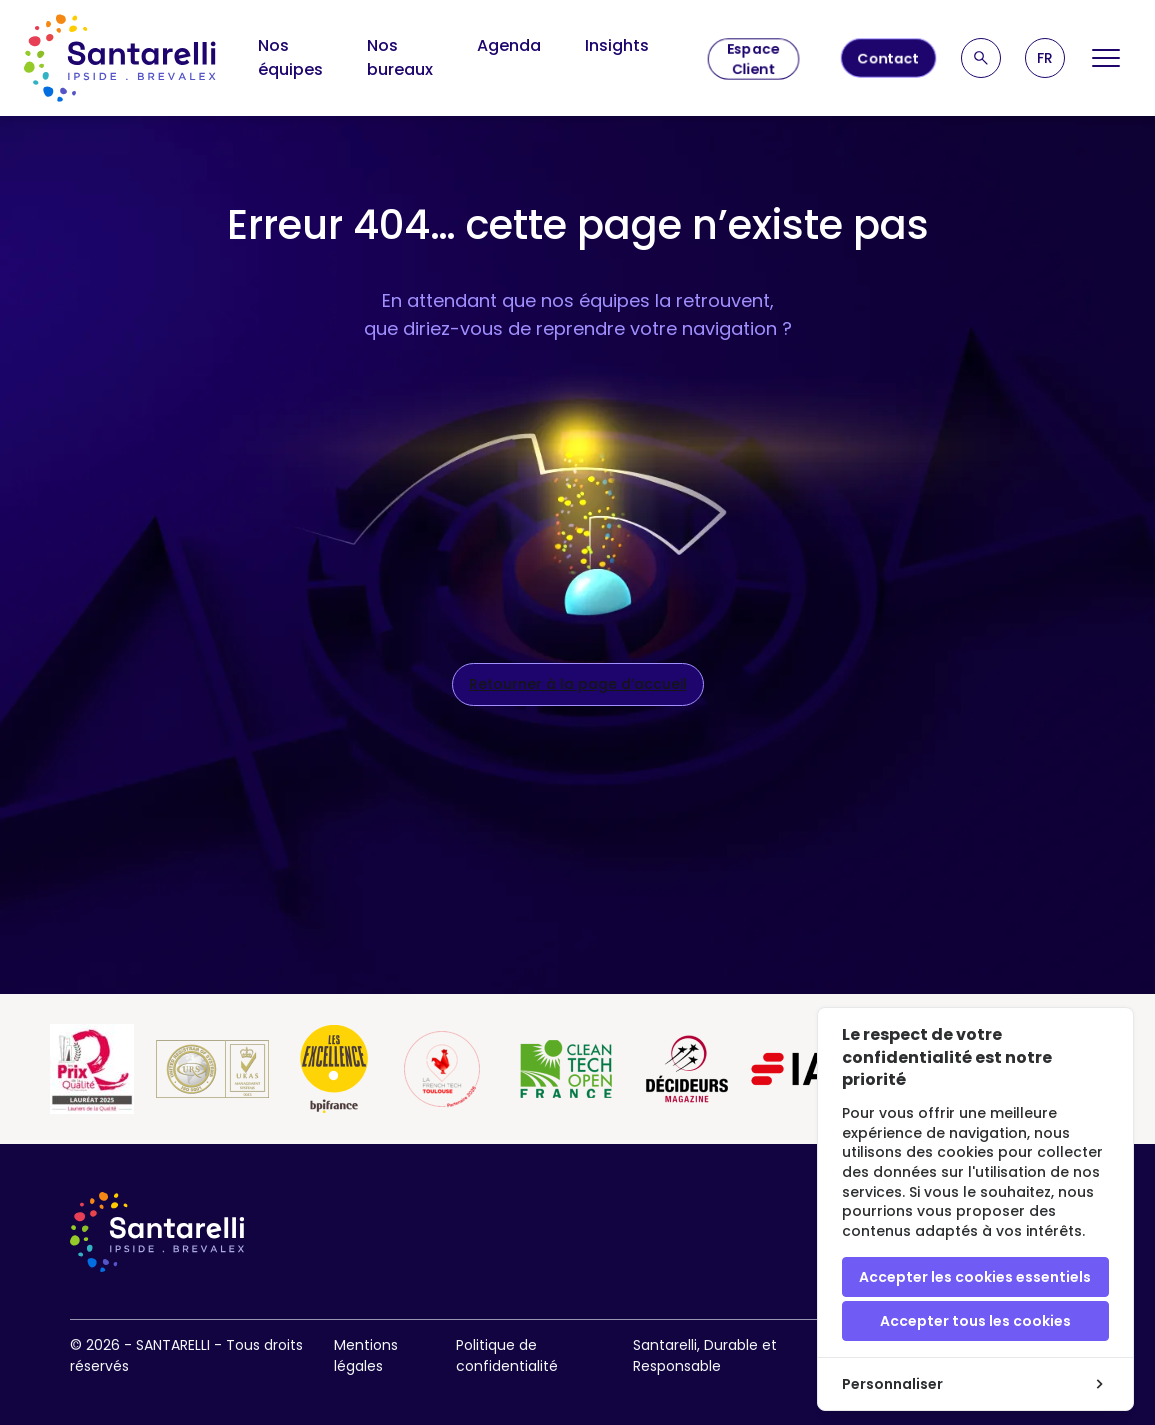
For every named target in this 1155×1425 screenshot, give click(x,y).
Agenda (509, 45)
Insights (617, 45)
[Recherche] (981, 58)
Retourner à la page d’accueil (578, 684)
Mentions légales (366, 1355)
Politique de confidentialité (507, 1355)
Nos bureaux (400, 57)
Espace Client (753, 59)
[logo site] (120, 58)
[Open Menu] (1106, 58)
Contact (888, 58)
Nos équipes (290, 57)
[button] (1045, 58)
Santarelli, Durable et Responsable (705, 1355)
